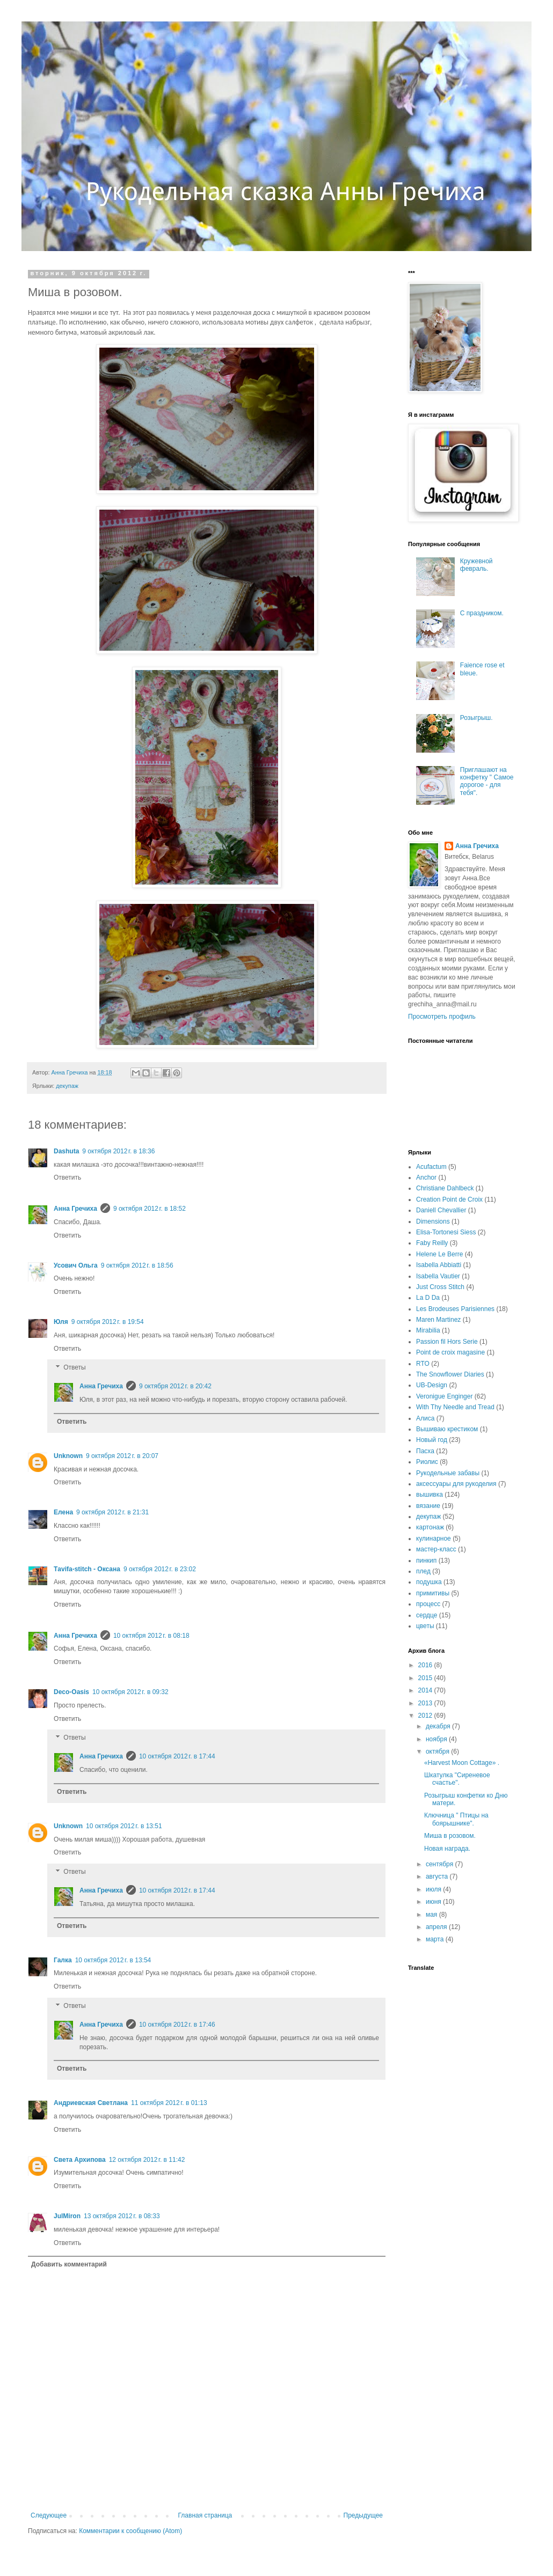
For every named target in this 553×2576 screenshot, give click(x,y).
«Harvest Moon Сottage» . (461, 1763)
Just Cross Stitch (440, 1287)
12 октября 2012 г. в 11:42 (147, 2159)
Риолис (427, 1462)
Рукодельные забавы (447, 1473)
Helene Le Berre (439, 1254)
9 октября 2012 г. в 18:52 (149, 1208)
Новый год (431, 1440)
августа (438, 1876)
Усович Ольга (76, 1265)
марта (436, 1939)
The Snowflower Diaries (450, 1374)
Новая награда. (447, 1848)
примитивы (432, 1593)
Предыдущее (363, 2515)
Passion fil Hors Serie (447, 1341)
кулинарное (433, 1538)
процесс (428, 1604)
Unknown (68, 1456)
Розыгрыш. (476, 718)
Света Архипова (80, 2159)
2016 (426, 1665)
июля (434, 1889)
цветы (425, 1626)
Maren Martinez (438, 1319)
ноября (437, 1739)
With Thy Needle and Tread (455, 1407)
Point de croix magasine (450, 1352)
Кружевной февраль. (476, 564)
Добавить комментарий (69, 2264)
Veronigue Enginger (444, 1396)
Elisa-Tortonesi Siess (446, 1232)
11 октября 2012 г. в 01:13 (169, 2103)
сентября (440, 1864)
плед (423, 1571)
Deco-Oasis (71, 1692)
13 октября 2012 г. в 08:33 (122, 2216)
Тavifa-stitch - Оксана (87, 1569)
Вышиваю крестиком (447, 1429)
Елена (63, 1512)
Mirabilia (428, 1330)
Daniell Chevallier (441, 1210)
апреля (437, 1927)
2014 (426, 1690)
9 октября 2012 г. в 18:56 (137, 1265)
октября (438, 1751)
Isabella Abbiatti (438, 1265)
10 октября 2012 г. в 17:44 (177, 1756)
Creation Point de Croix (449, 1199)
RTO (423, 1363)
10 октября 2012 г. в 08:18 (151, 1635)
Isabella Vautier (438, 1276)
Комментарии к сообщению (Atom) (130, 2531)
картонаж (430, 1527)
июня (434, 1901)
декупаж (67, 1086)
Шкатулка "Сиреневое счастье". (457, 1778)
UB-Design (431, 1385)
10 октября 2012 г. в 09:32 (130, 1692)
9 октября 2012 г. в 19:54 (107, 1322)
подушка (429, 1582)
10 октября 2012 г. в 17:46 (177, 2024)
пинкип (426, 1560)
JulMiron (67, 2216)
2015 (426, 1678)
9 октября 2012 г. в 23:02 (159, 1569)
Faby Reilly (432, 1243)
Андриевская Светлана (91, 2103)
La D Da (428, 1297)
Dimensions (433, 1221)
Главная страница (205, 2515)
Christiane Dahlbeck (445, 1188)
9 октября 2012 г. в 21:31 (112, 1512)
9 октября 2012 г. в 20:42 (175, 1386)
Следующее (49, 2515)
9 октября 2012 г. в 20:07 (122, 1456)
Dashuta (66, 1151)
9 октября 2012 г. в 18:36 (118, 1151)
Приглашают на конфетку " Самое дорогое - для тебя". (487, 781)
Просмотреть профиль (442, 1016)
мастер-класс (436, 1549)
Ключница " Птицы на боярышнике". (456, 1819)
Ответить (67, 1177)
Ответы (74, 1368)
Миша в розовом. (450, 1835)
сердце (427, 1615)
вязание (428, 1506)
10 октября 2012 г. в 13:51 (124, 1826)
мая (432, 1914)
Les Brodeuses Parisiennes (455, 1309)
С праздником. (482, 613)
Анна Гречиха (75, 1208)
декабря (439, 1726)
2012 (426, 1715)
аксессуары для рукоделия (456, 1484)
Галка (63, 1960)
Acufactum (431, 1167)
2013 (426, 1703)
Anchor (426, 1177)
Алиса (425, 1418)
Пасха (425, 1451)
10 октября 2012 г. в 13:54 (113, 1960)
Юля (61, 1322)
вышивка (429, 1494)
